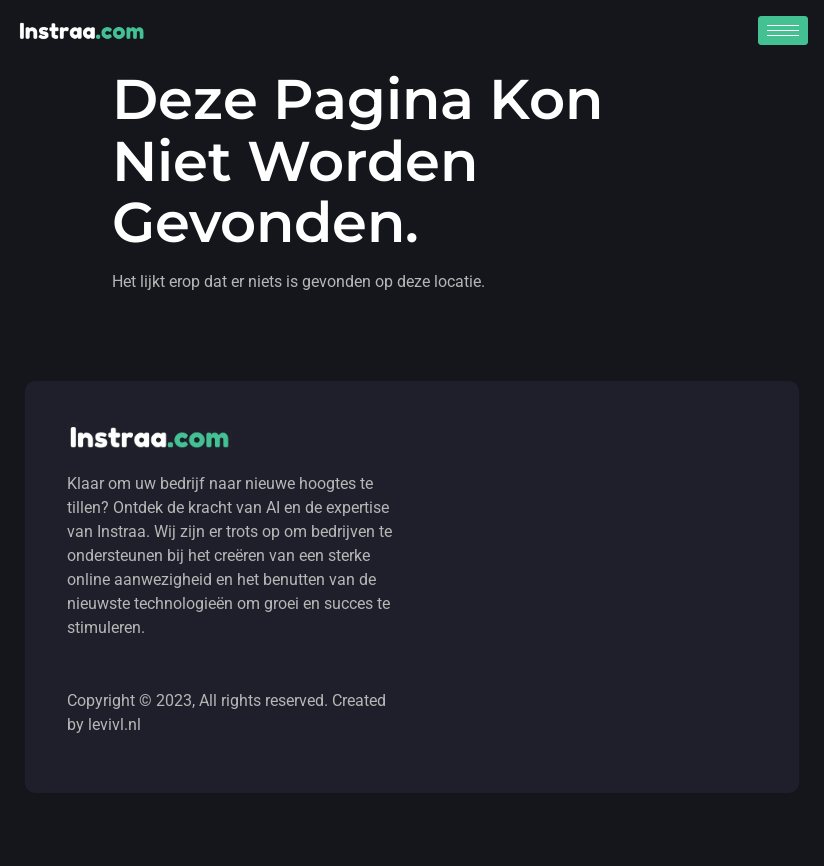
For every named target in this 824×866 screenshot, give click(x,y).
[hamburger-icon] (783, 30)
